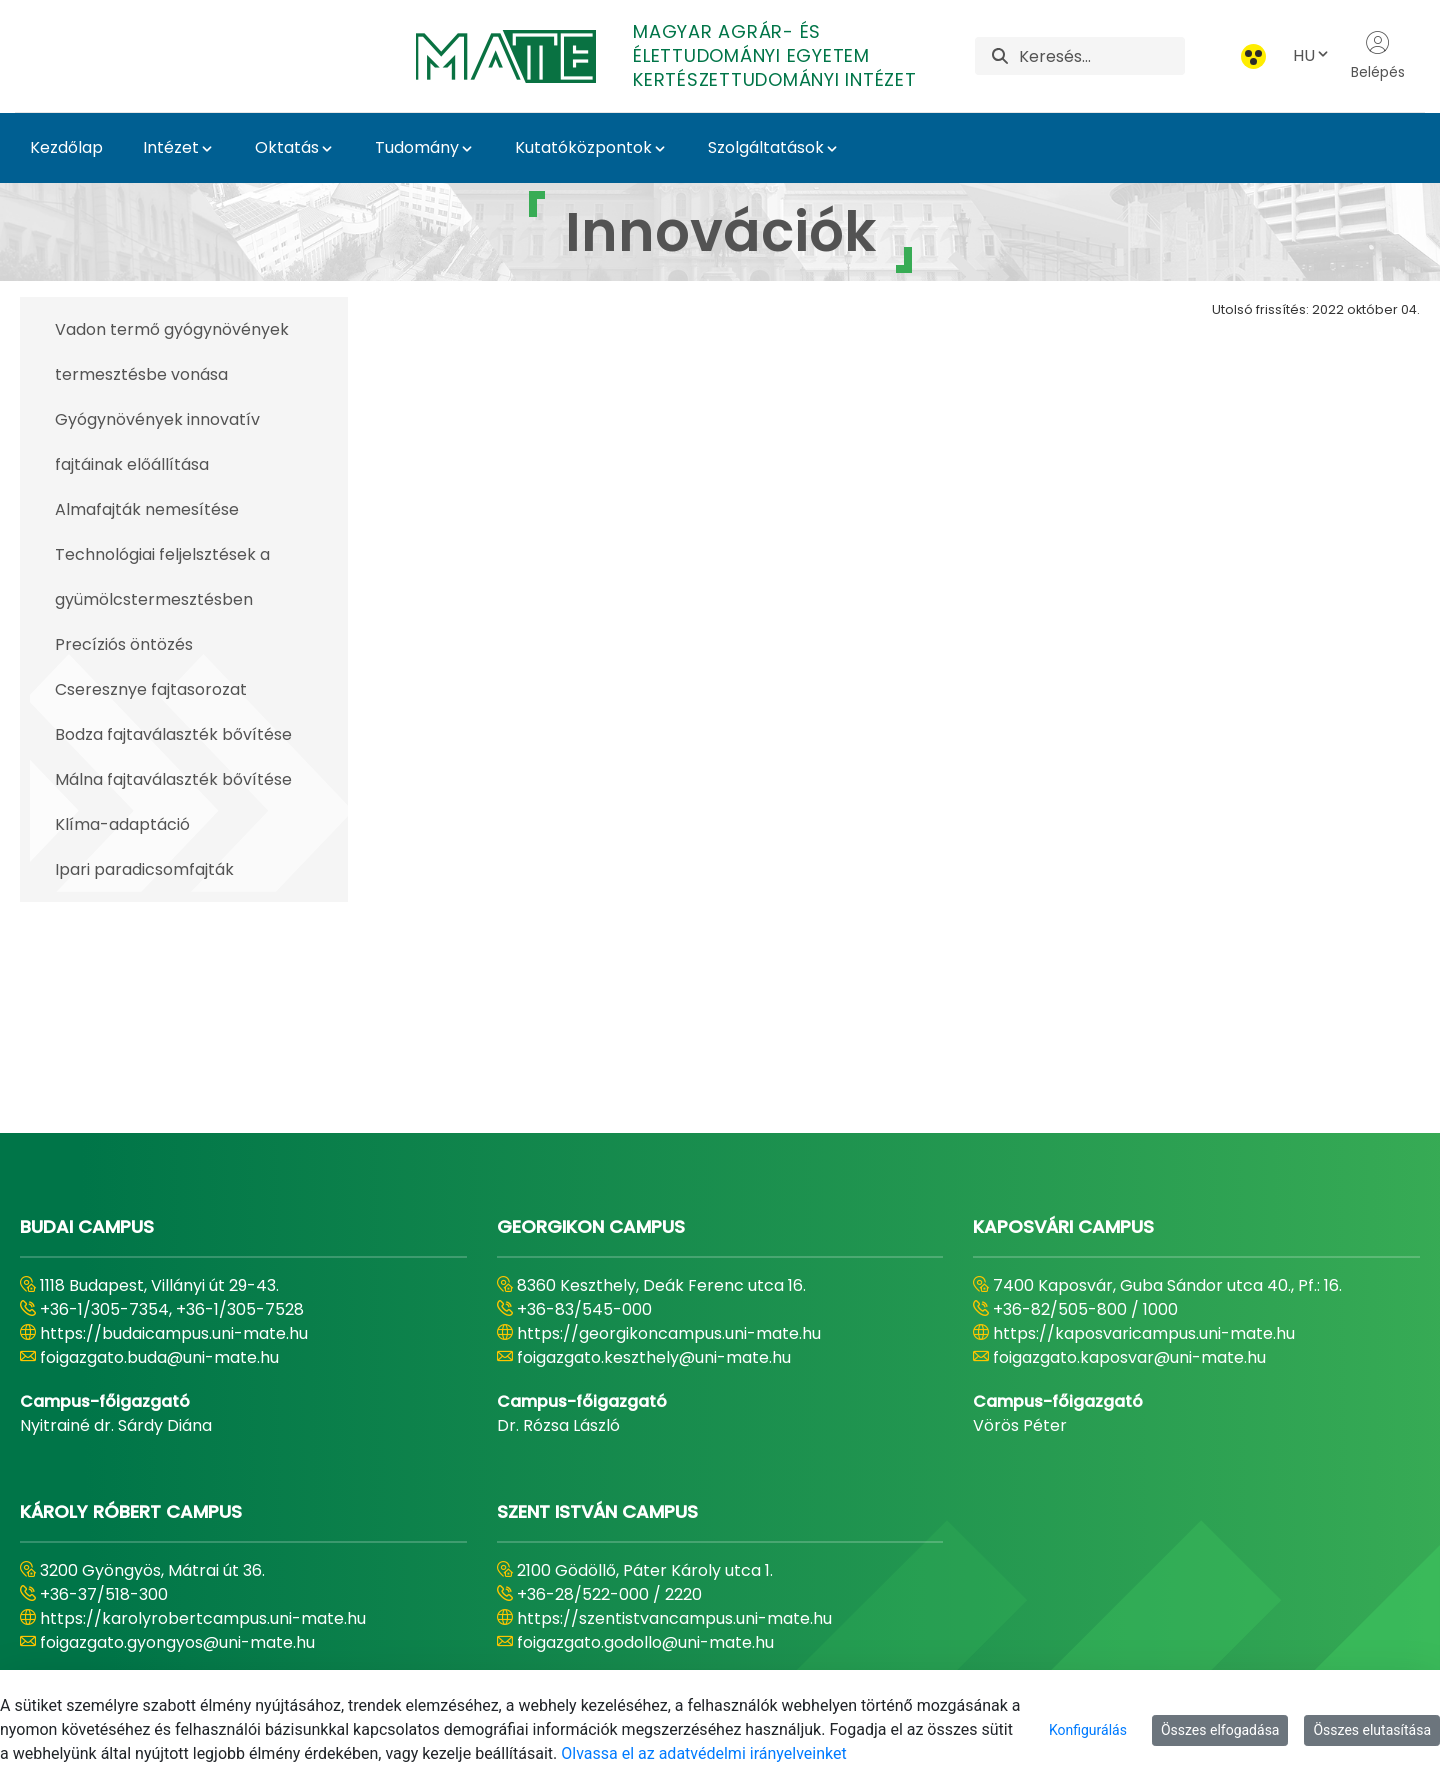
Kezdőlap (66, 147)
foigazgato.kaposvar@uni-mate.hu (1129, 1142)
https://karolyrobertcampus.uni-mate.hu (203, 1403)
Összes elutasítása (1372, 1730)
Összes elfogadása (1220, 1730)
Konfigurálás (1088, 1730)
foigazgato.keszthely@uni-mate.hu (654, 1142)
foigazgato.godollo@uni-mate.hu (645, 1427)
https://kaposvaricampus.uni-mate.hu (1144, 1118)
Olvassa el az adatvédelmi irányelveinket (703, 1753)
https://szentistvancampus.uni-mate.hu (674, 1403)
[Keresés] (1102, 56)
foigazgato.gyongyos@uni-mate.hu (177, 1427)
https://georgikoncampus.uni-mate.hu (669, 1118)
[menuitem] (509, 1646)
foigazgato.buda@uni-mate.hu (159, 1142)
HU (1312, 55)
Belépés (1378, 56)
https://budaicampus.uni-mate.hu (174, 1118)
